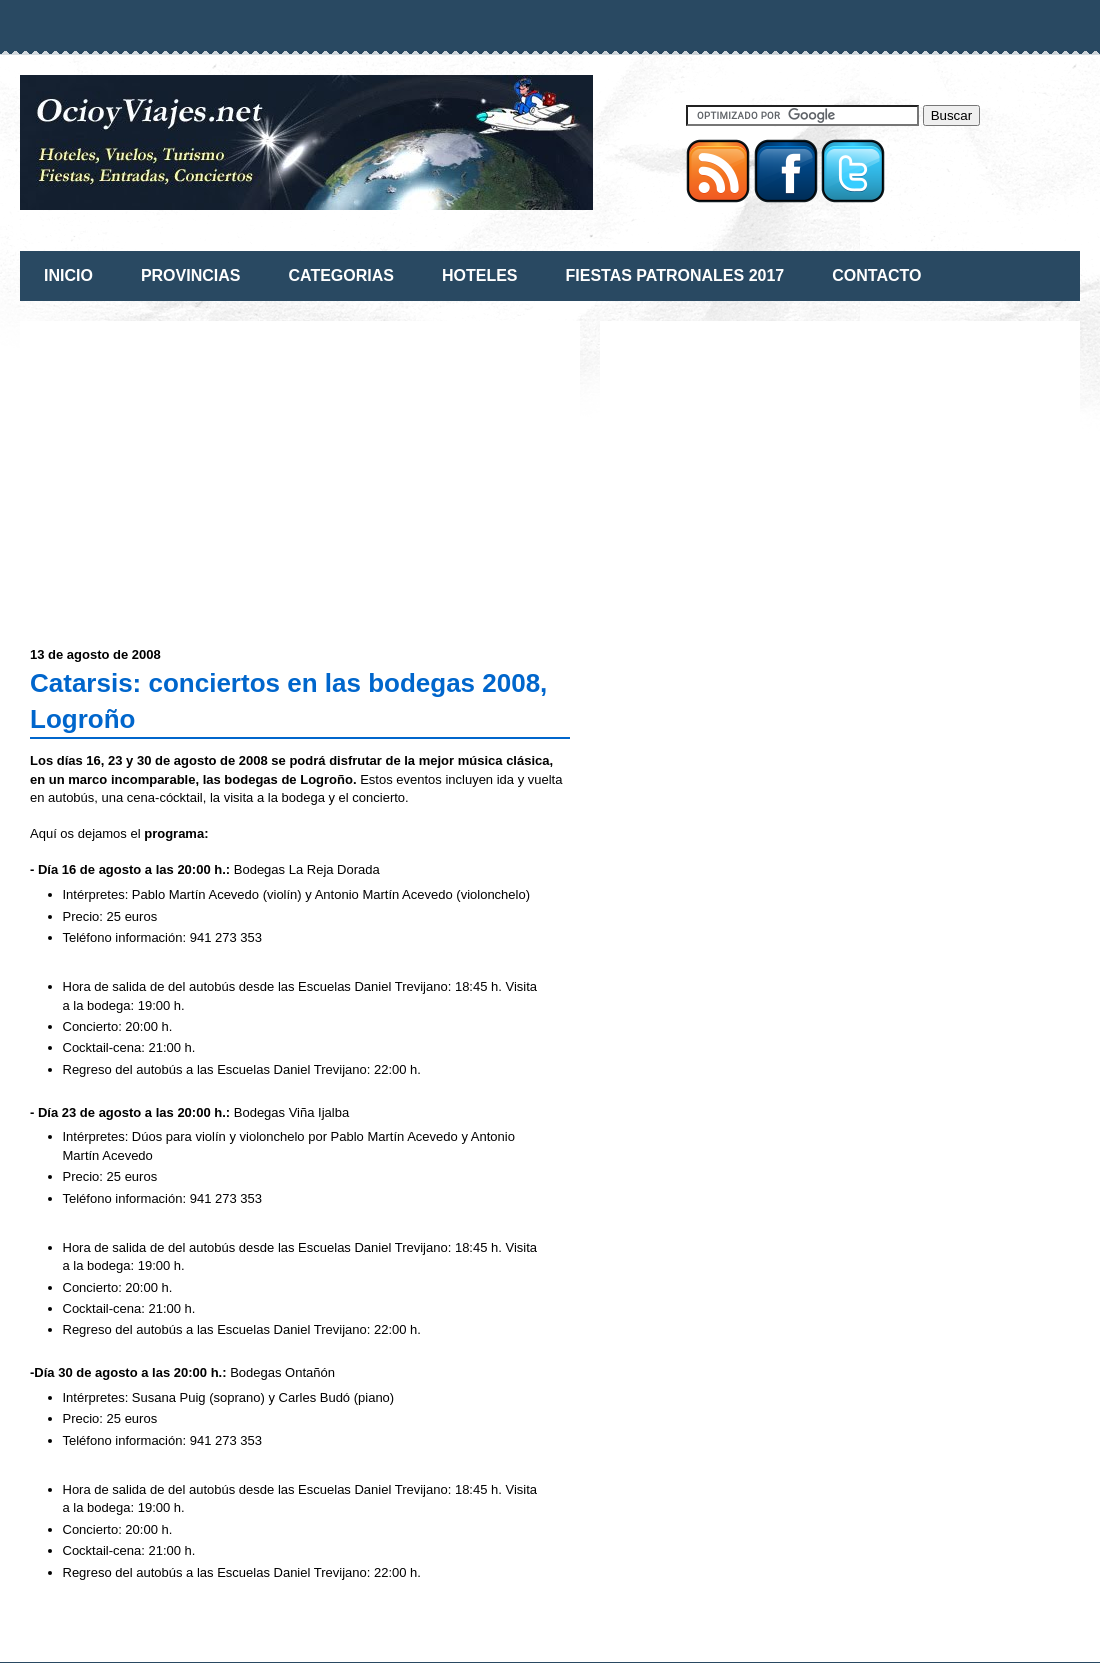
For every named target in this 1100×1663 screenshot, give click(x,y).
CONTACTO (876, 275)
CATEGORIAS (340, 275)
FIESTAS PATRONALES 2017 (675, 275)
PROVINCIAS (191, 275)
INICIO (68, 275)
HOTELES (480, 275)
